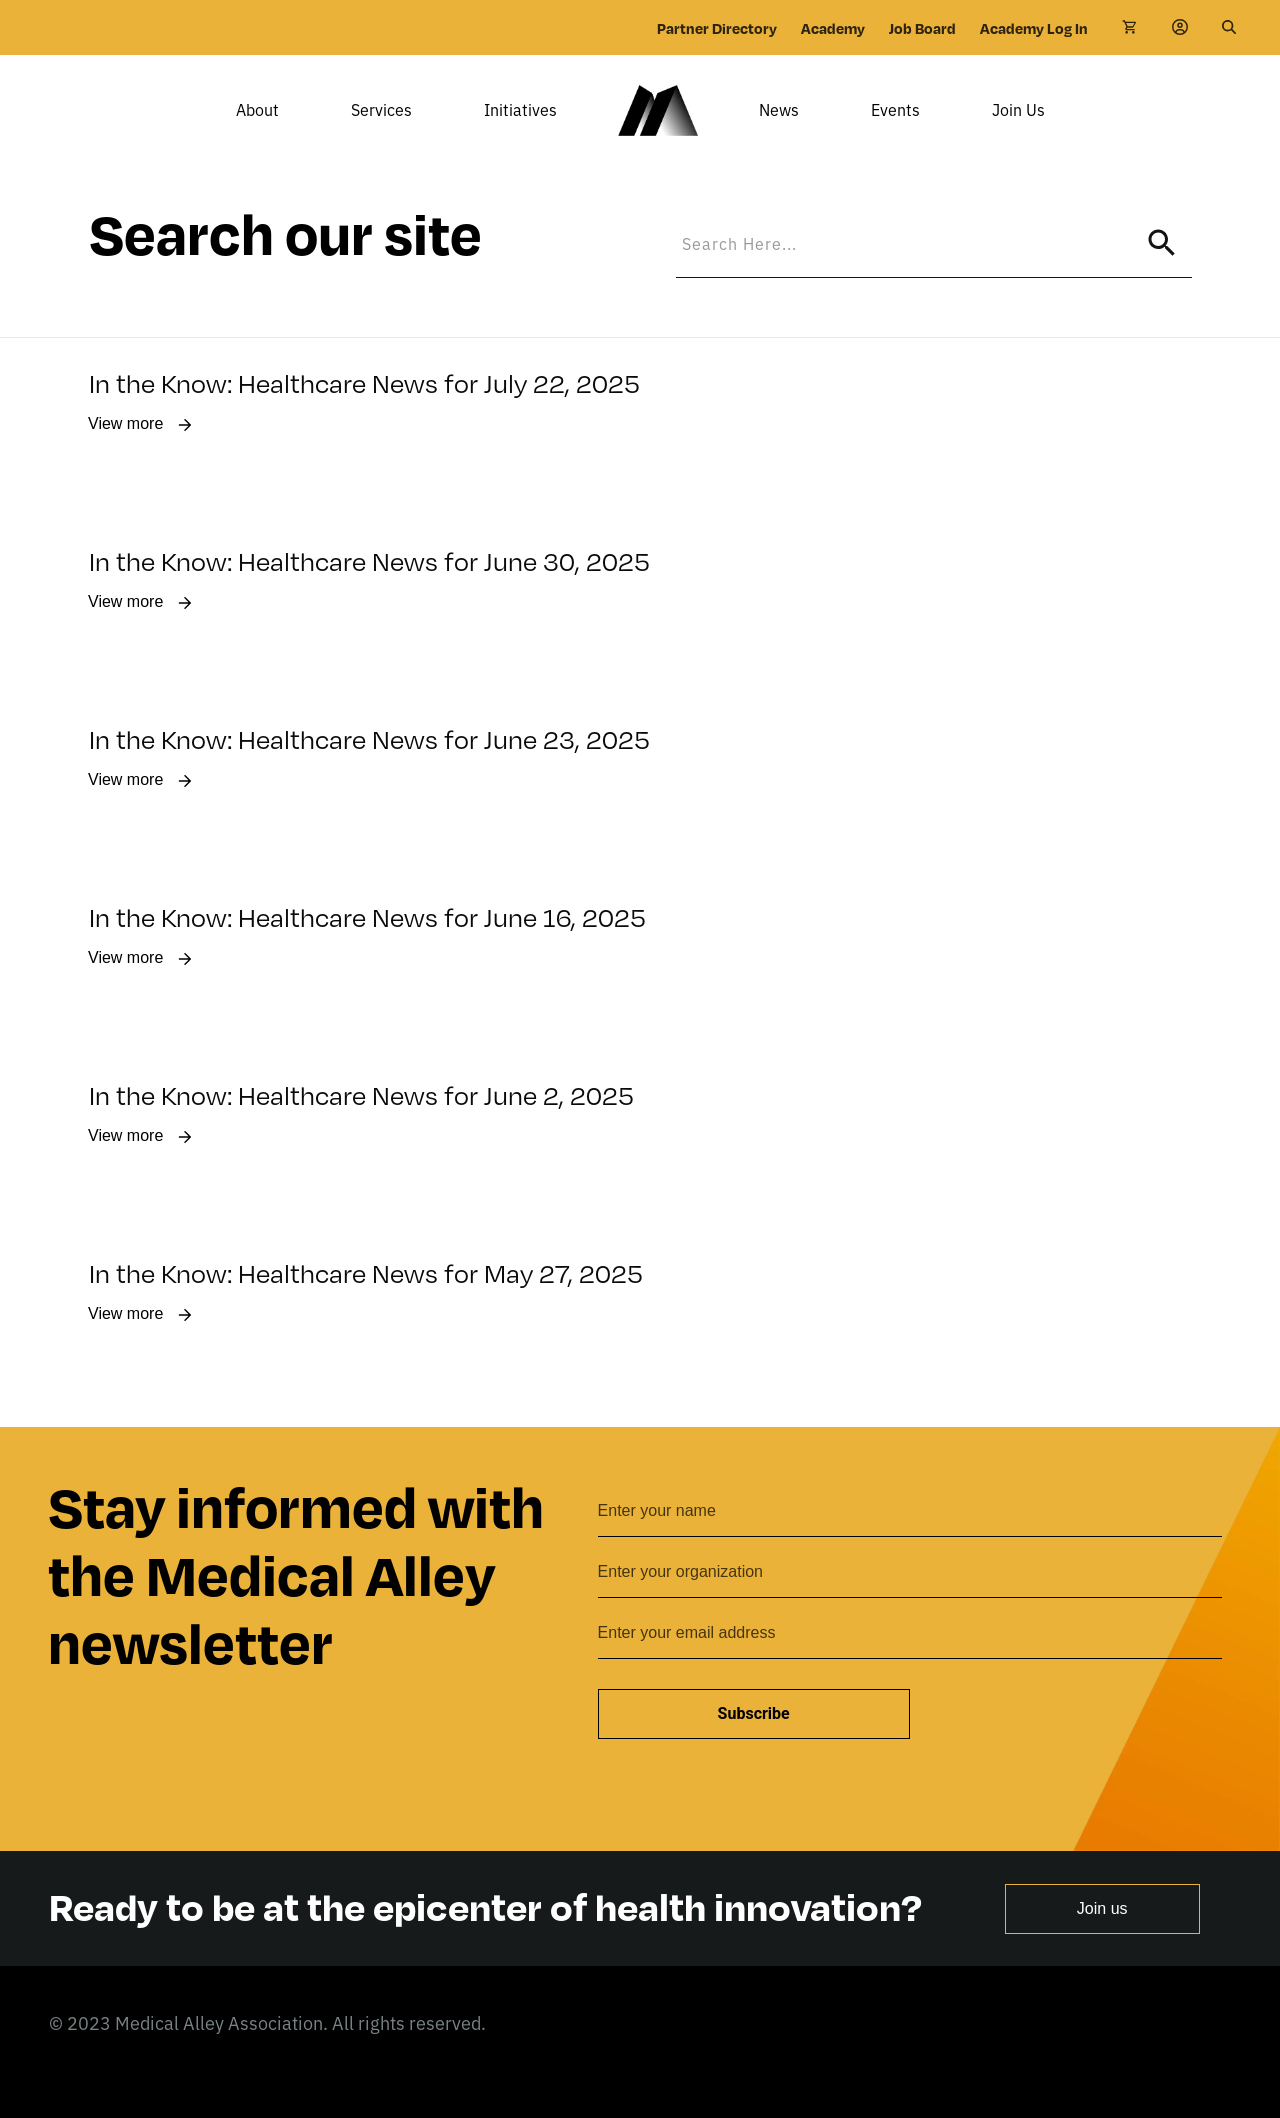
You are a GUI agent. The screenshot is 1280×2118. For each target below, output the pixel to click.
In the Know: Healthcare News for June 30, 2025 (369, 590)
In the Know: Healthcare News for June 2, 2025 (361, 1124)
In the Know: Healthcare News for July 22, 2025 (364, 412)
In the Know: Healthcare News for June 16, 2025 (367, 946)
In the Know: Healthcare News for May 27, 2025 (366, 1302)
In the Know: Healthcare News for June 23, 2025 (369, 768)
